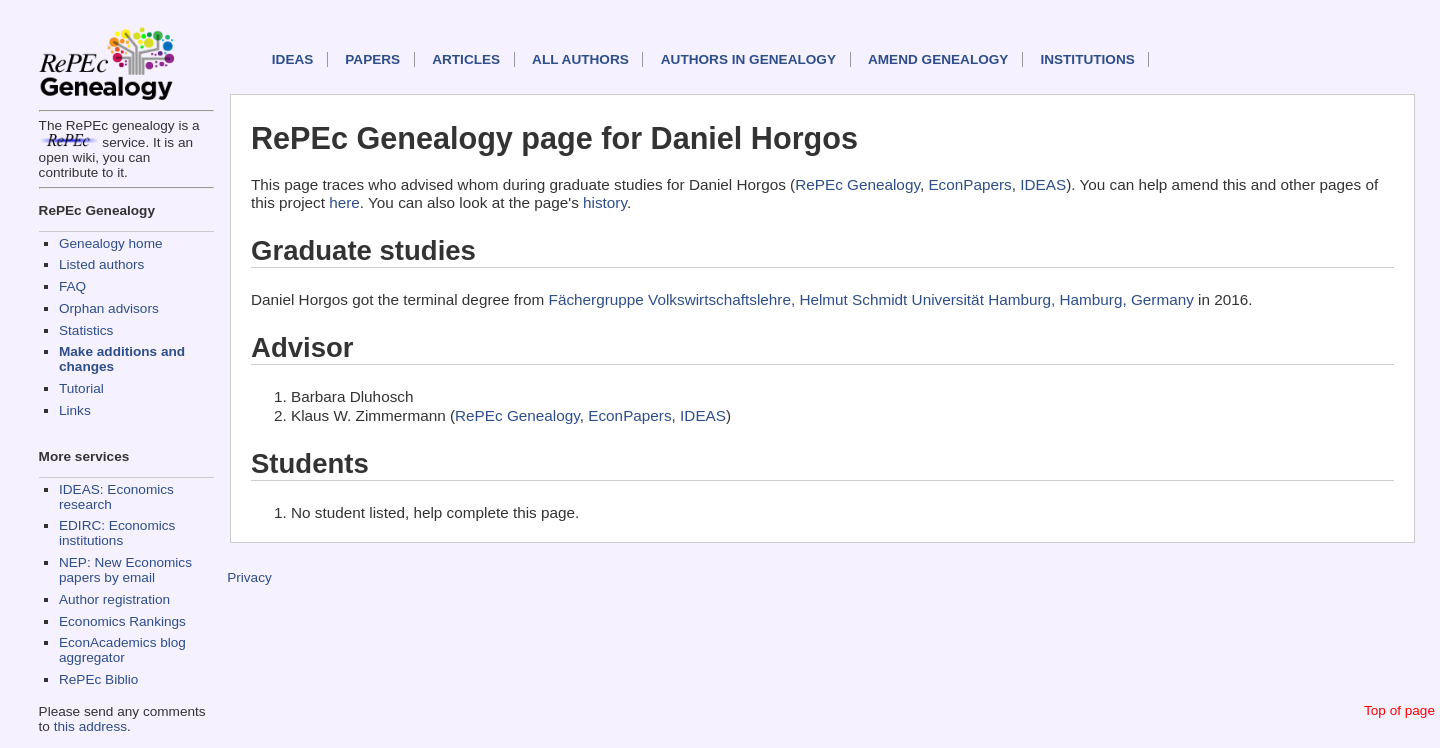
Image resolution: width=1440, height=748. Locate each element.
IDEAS (293, 59)
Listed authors (101, 264)
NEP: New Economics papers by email (125, 570)
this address (90, 726)
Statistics (86, 330)
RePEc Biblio (98, 679)
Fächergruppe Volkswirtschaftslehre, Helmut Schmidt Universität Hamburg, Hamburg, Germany (871, 299)
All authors (580, 59)
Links (75, 410)
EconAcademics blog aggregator (122, 650)
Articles (466, 59)
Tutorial (81, 388)
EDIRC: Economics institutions (117, 533)
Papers (372, 59)
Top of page (1399, 710)
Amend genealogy (938, 59)
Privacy (249, 577)
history (605, 202)
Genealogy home (111, 243)
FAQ (72, 286)
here (344, 202)
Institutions (1087, 59)
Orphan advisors (109, 308)
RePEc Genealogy (857, 184)
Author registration (114, 599)
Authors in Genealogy (748, 59)
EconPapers (969, 184)
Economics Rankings (122, 621)
